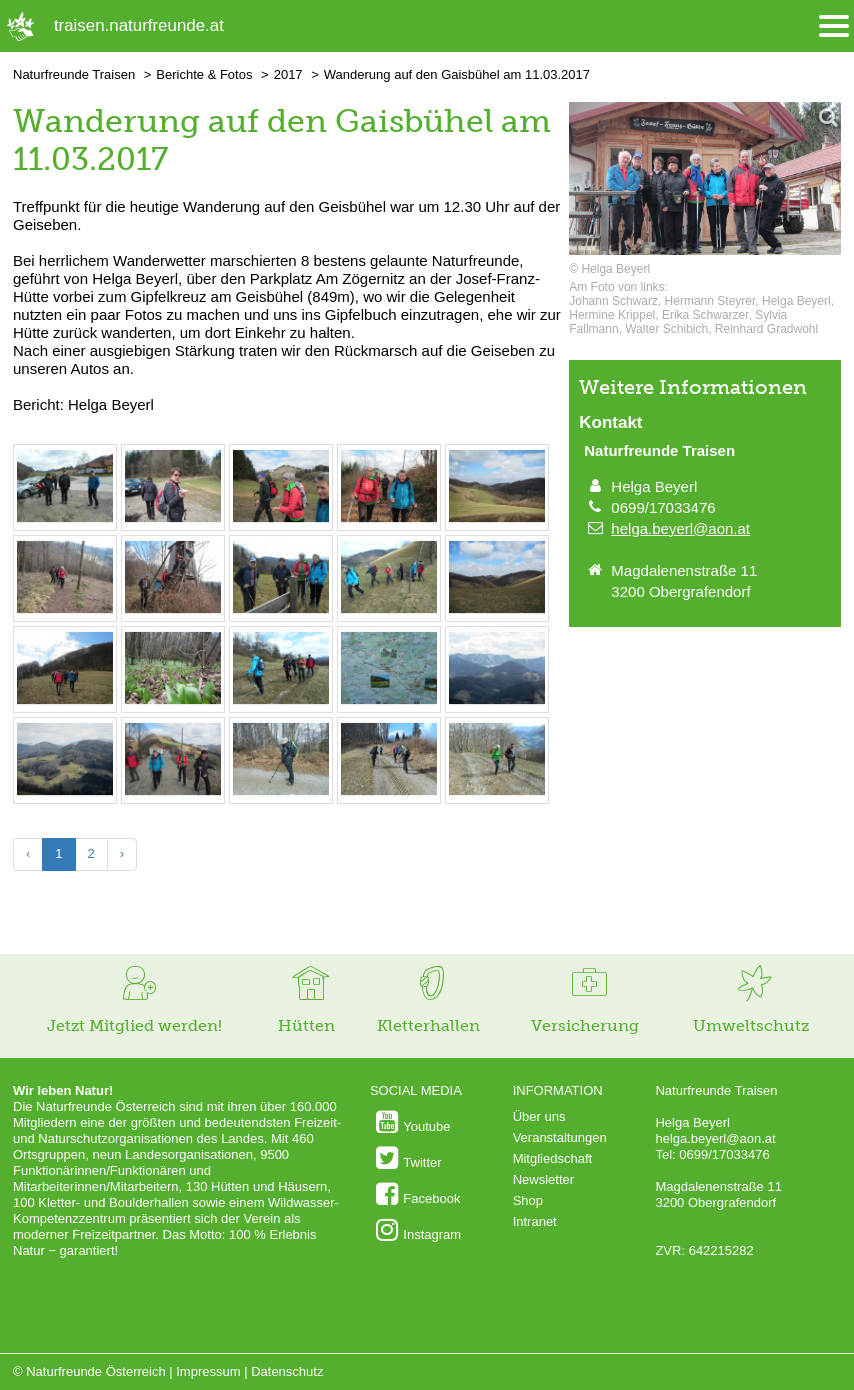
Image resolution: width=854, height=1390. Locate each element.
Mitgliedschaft (552, 1158)
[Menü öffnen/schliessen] (834, 26)
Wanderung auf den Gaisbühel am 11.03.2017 (457, 74)
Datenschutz (287, 1371)
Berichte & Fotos (204, 74)
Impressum (208, 1371)
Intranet (535, 1221)
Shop (528, 1200)
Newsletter (543, 1179)
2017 (288, 74)
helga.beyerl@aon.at (680, 528)
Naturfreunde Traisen (74, 74)
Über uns (539, 1116)
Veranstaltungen (560, 1137)
